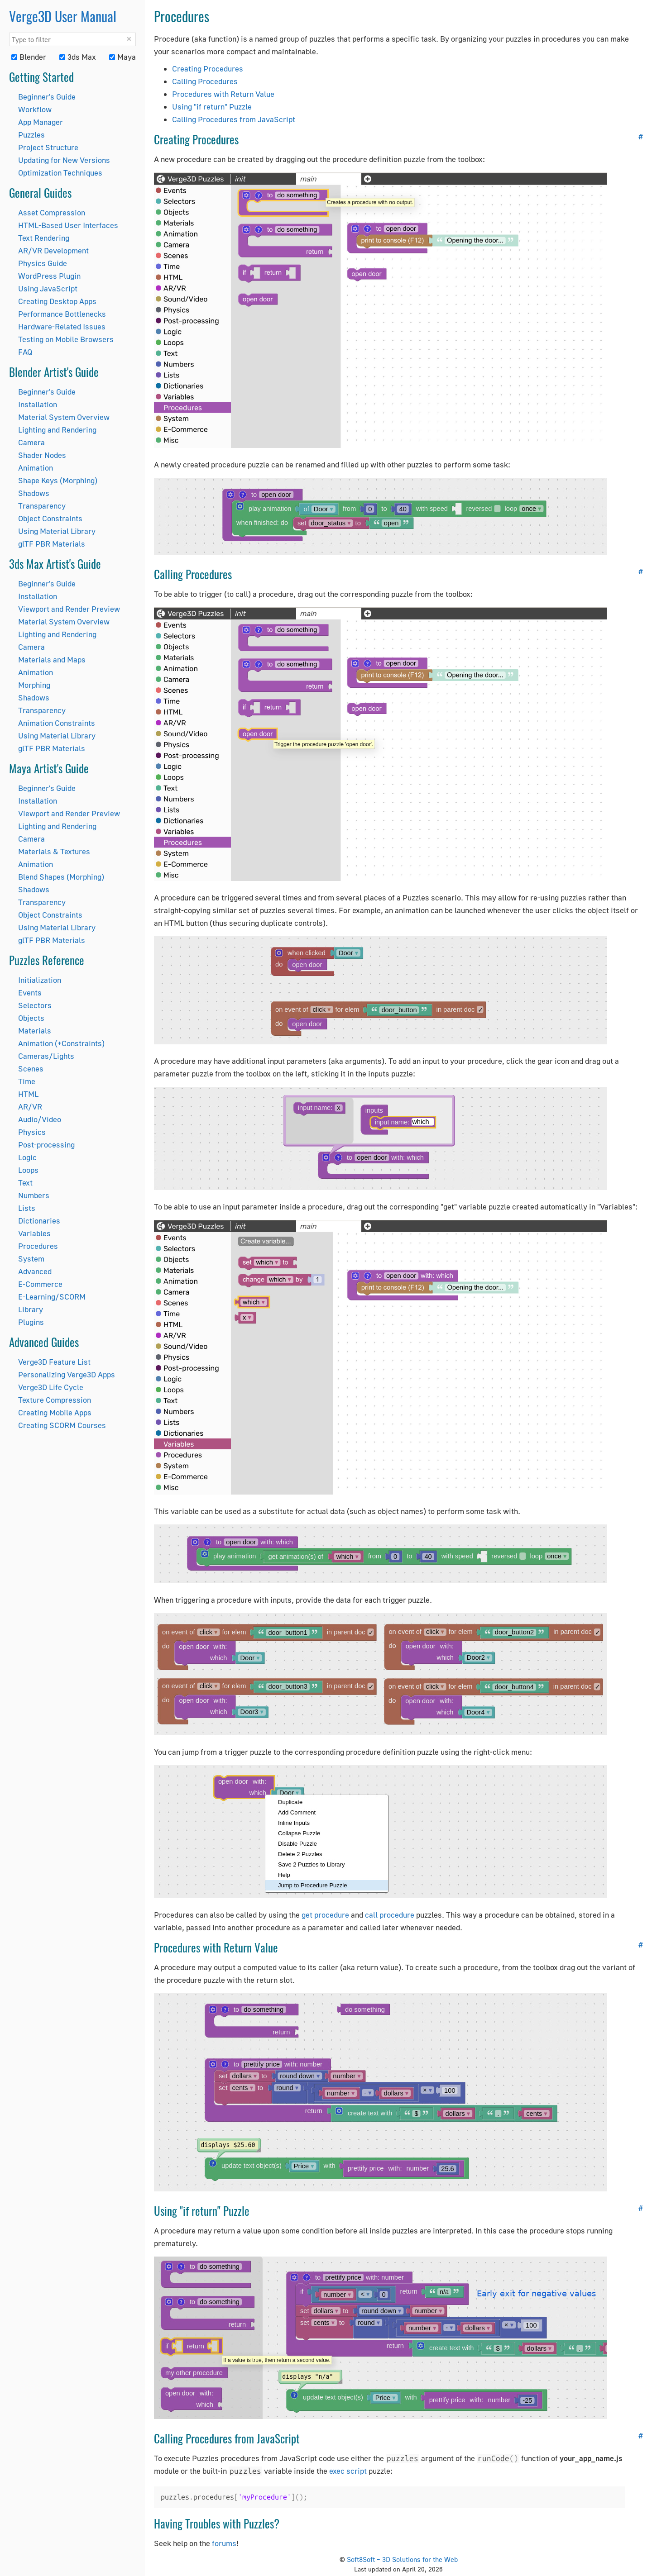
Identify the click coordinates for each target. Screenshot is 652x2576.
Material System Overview (64, 417)
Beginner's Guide (47, 96)
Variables (34, 1233)
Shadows (33, 493)
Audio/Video (39, 1119)
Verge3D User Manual (62, 16)
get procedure (325, 1914)
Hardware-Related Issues (61, 326)
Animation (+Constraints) (61, 1043)
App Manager (40, 122)
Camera (31, 442)
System (31, 1258)
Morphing (34, 685)
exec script (348, 2471)
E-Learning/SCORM (52, 1296)
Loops (28, 1170)
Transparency (42, 505)
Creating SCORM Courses (62, 1425)
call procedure (389, 1914)
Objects (31, 1018)
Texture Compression (54, 1400)
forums (224, 2543)
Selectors (35, 1005)
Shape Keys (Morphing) (57, 480)
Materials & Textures (54, 851)
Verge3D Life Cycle (50, 1387)
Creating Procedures (207, 68)
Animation (35, 467)
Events (30, 992)
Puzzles (31, 134)
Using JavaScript (47, 288)
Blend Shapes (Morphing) (61, 876)
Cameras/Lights (46, 1056)
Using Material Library (57, 531)
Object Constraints (50, 518)
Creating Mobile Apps (54, 1412)
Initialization (39, 980)
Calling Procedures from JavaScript (233, 119)
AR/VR (30, 1106)
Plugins (31, 1322)
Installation (37, 404)
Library (30, 1309)
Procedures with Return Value (223, 94)
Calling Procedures (205, 81)
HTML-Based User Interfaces (68, 225)
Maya (122, 57)
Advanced (35, 1271)
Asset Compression (51, 212)
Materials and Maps (52, 659)
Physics (32, 1132)
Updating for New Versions (64, 160)
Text (25, 1182)
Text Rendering (43, 238)
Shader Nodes (42, 455)
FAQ (25, 352)
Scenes (30, 1068)
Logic (27, 1157)
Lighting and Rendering (57, 429)
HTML (28, 1094)
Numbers (33, 1195)
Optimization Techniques (60, 172)
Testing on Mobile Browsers (66, 339)
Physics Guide (42, 263)
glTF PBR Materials (51, 543)
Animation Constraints (56, 723)
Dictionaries (39, 1220)
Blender (28, 57)
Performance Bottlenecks (62, 314)
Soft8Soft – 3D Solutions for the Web (402, 2559)
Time (26, 1081)
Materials (34, 1030)
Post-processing (46, 1144)
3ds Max (77, 57)
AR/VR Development (53, 250)
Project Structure (48, 147)
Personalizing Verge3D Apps (66, 1374)
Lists (26, 1208)
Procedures (38, 1246)
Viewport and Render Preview (69, 609)
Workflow (35, 109)
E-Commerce (40, 1284)
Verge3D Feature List (54, 1362)
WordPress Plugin (49, 276)
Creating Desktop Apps (57, 301)
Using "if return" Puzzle (212, 106)
